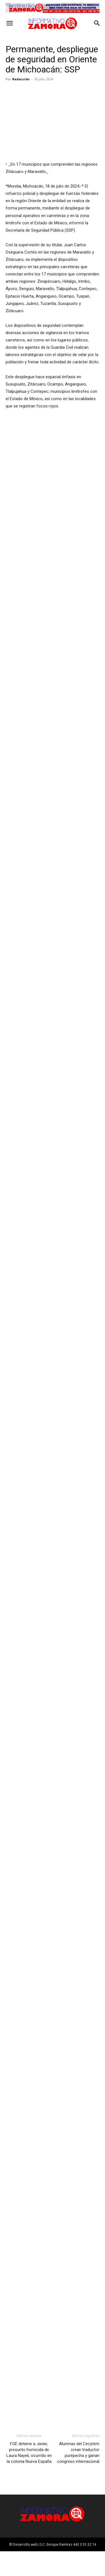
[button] (9, 23)
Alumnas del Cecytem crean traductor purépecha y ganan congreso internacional (78, 2477)
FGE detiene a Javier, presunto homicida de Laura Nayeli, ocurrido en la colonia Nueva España (29, 2477)
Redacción (21, 79)
